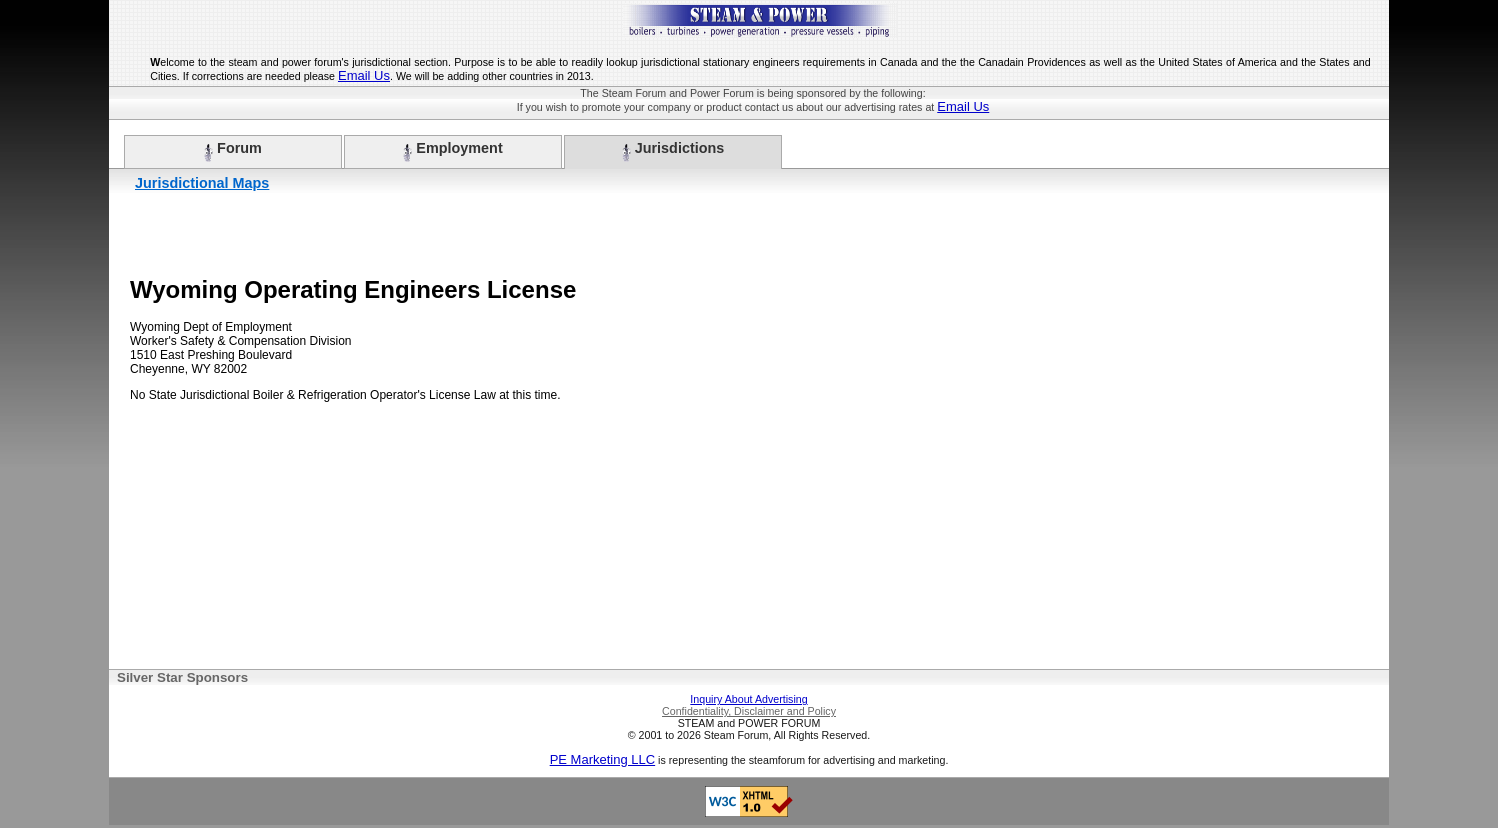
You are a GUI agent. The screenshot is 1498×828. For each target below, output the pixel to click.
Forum (233, 151)
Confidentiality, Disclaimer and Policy (749, 711)
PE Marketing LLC (603, 759)
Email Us (364, 75)
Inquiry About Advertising (748, 699)
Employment (452, 151)
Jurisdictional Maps (202, 183)
